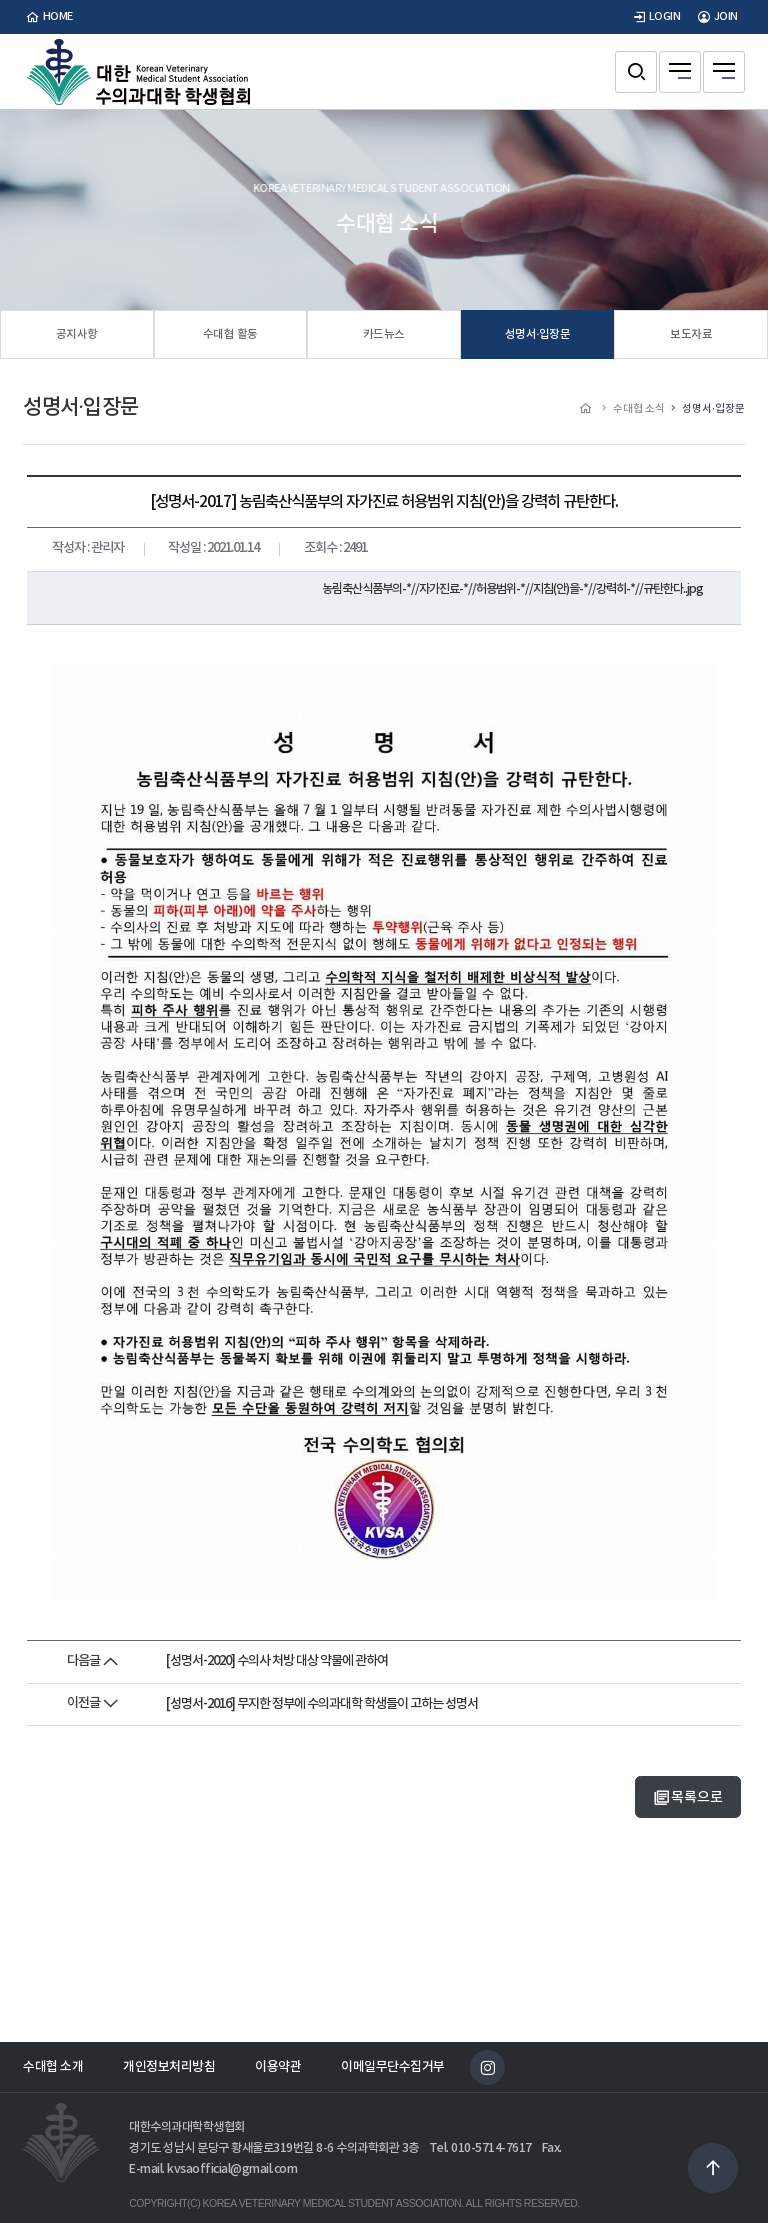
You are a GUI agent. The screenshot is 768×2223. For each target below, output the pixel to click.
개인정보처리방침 (169, 2067)
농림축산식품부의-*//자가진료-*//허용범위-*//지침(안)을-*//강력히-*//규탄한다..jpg (512, 589)
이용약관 (278, 2067)
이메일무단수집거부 (393, 2067)
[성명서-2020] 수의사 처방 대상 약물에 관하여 (277, 1661)
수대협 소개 (53, 2067)
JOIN (716, 17)
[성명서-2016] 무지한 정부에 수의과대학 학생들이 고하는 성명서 (322, 1704)
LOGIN (654, 17)
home (48, 17)
